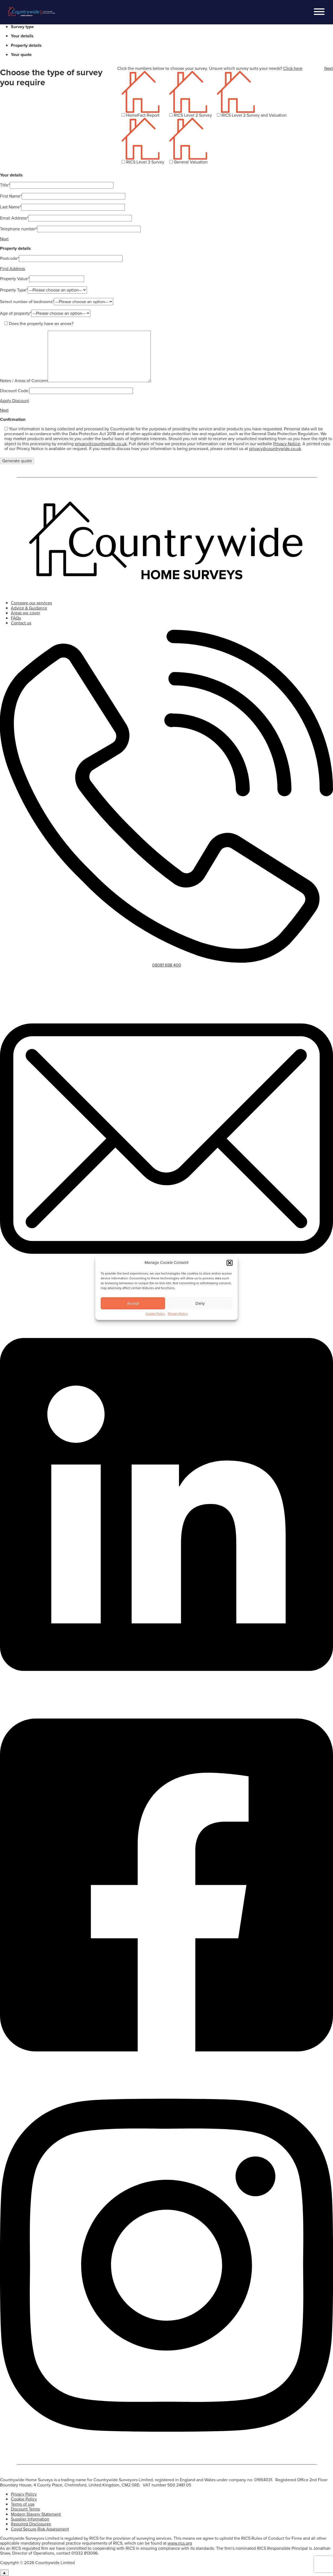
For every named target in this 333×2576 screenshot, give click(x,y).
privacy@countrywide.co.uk (101, 444)
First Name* (11, 196)
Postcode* (9, 258)
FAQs (16, 618)
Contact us (21, 623)
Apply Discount (14, 401)
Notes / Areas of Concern (24, 381)
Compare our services (31, 603)
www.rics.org (180, 2543)
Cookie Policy (155, 1324)
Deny (200, 1314)
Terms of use (23, 2504)
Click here (292, 68)
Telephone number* (18, 229)
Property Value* (14, 279)
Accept (133, 1314)
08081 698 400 (166, 965)
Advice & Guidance (29, 608)
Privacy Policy (178, 1324)
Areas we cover (25, 613)
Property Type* (14, 290)
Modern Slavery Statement (36, 2514)
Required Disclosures (31, 2524)
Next (328, 68)
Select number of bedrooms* (27, 302)
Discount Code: (14, 391)
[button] (229, 1273)
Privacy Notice (286, 444)
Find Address (12, 269)
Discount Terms (25, 2509)
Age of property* (15, 313)
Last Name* (10, 207)
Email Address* (14, 218)
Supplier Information (30, 2519)
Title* (5, 185)
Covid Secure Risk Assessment (40, 2529)
